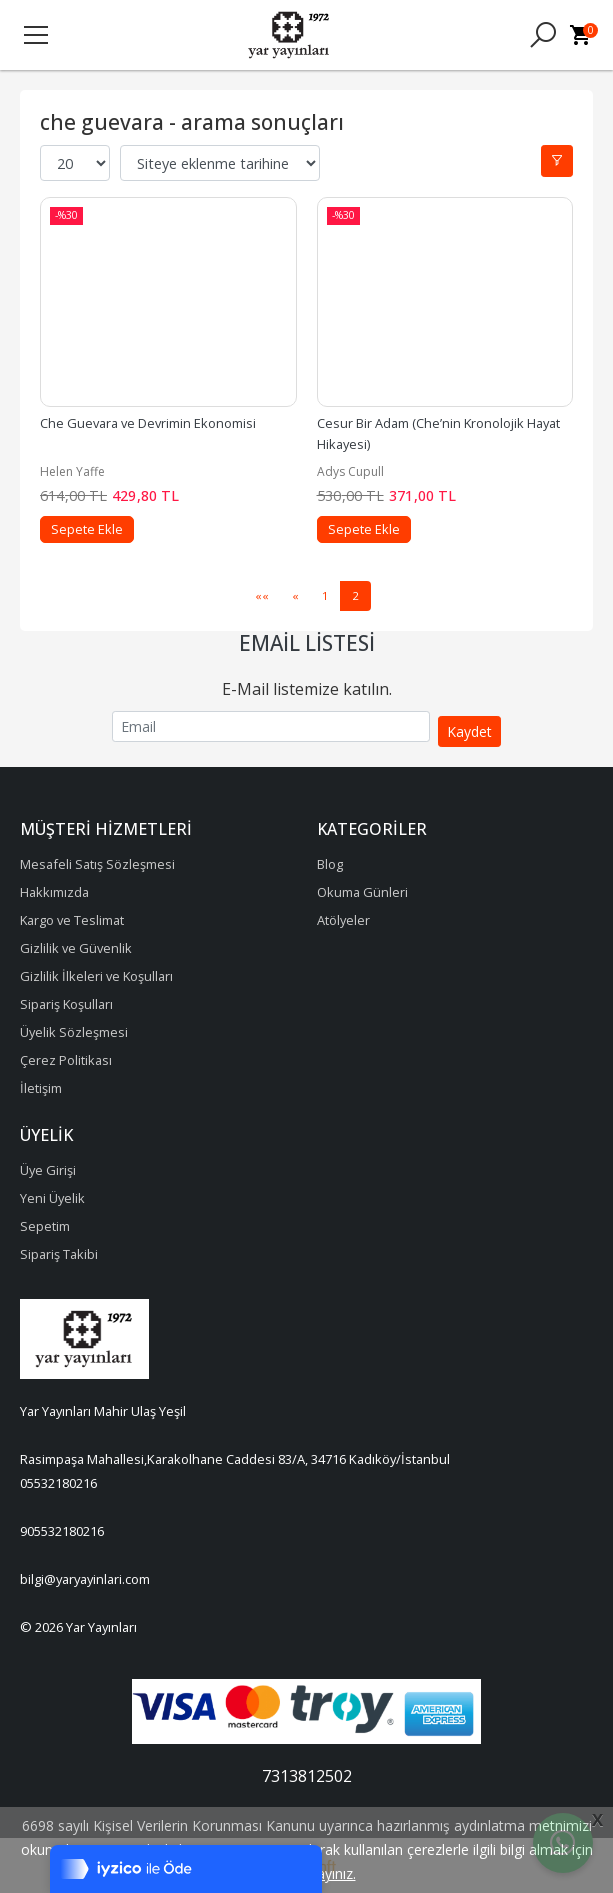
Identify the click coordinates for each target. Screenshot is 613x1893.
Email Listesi (307, 643)
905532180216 (62, 1531)
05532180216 (58, 1483)
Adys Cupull (350, 471)
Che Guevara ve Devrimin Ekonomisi (148, 423)
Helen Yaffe (72, 471)
